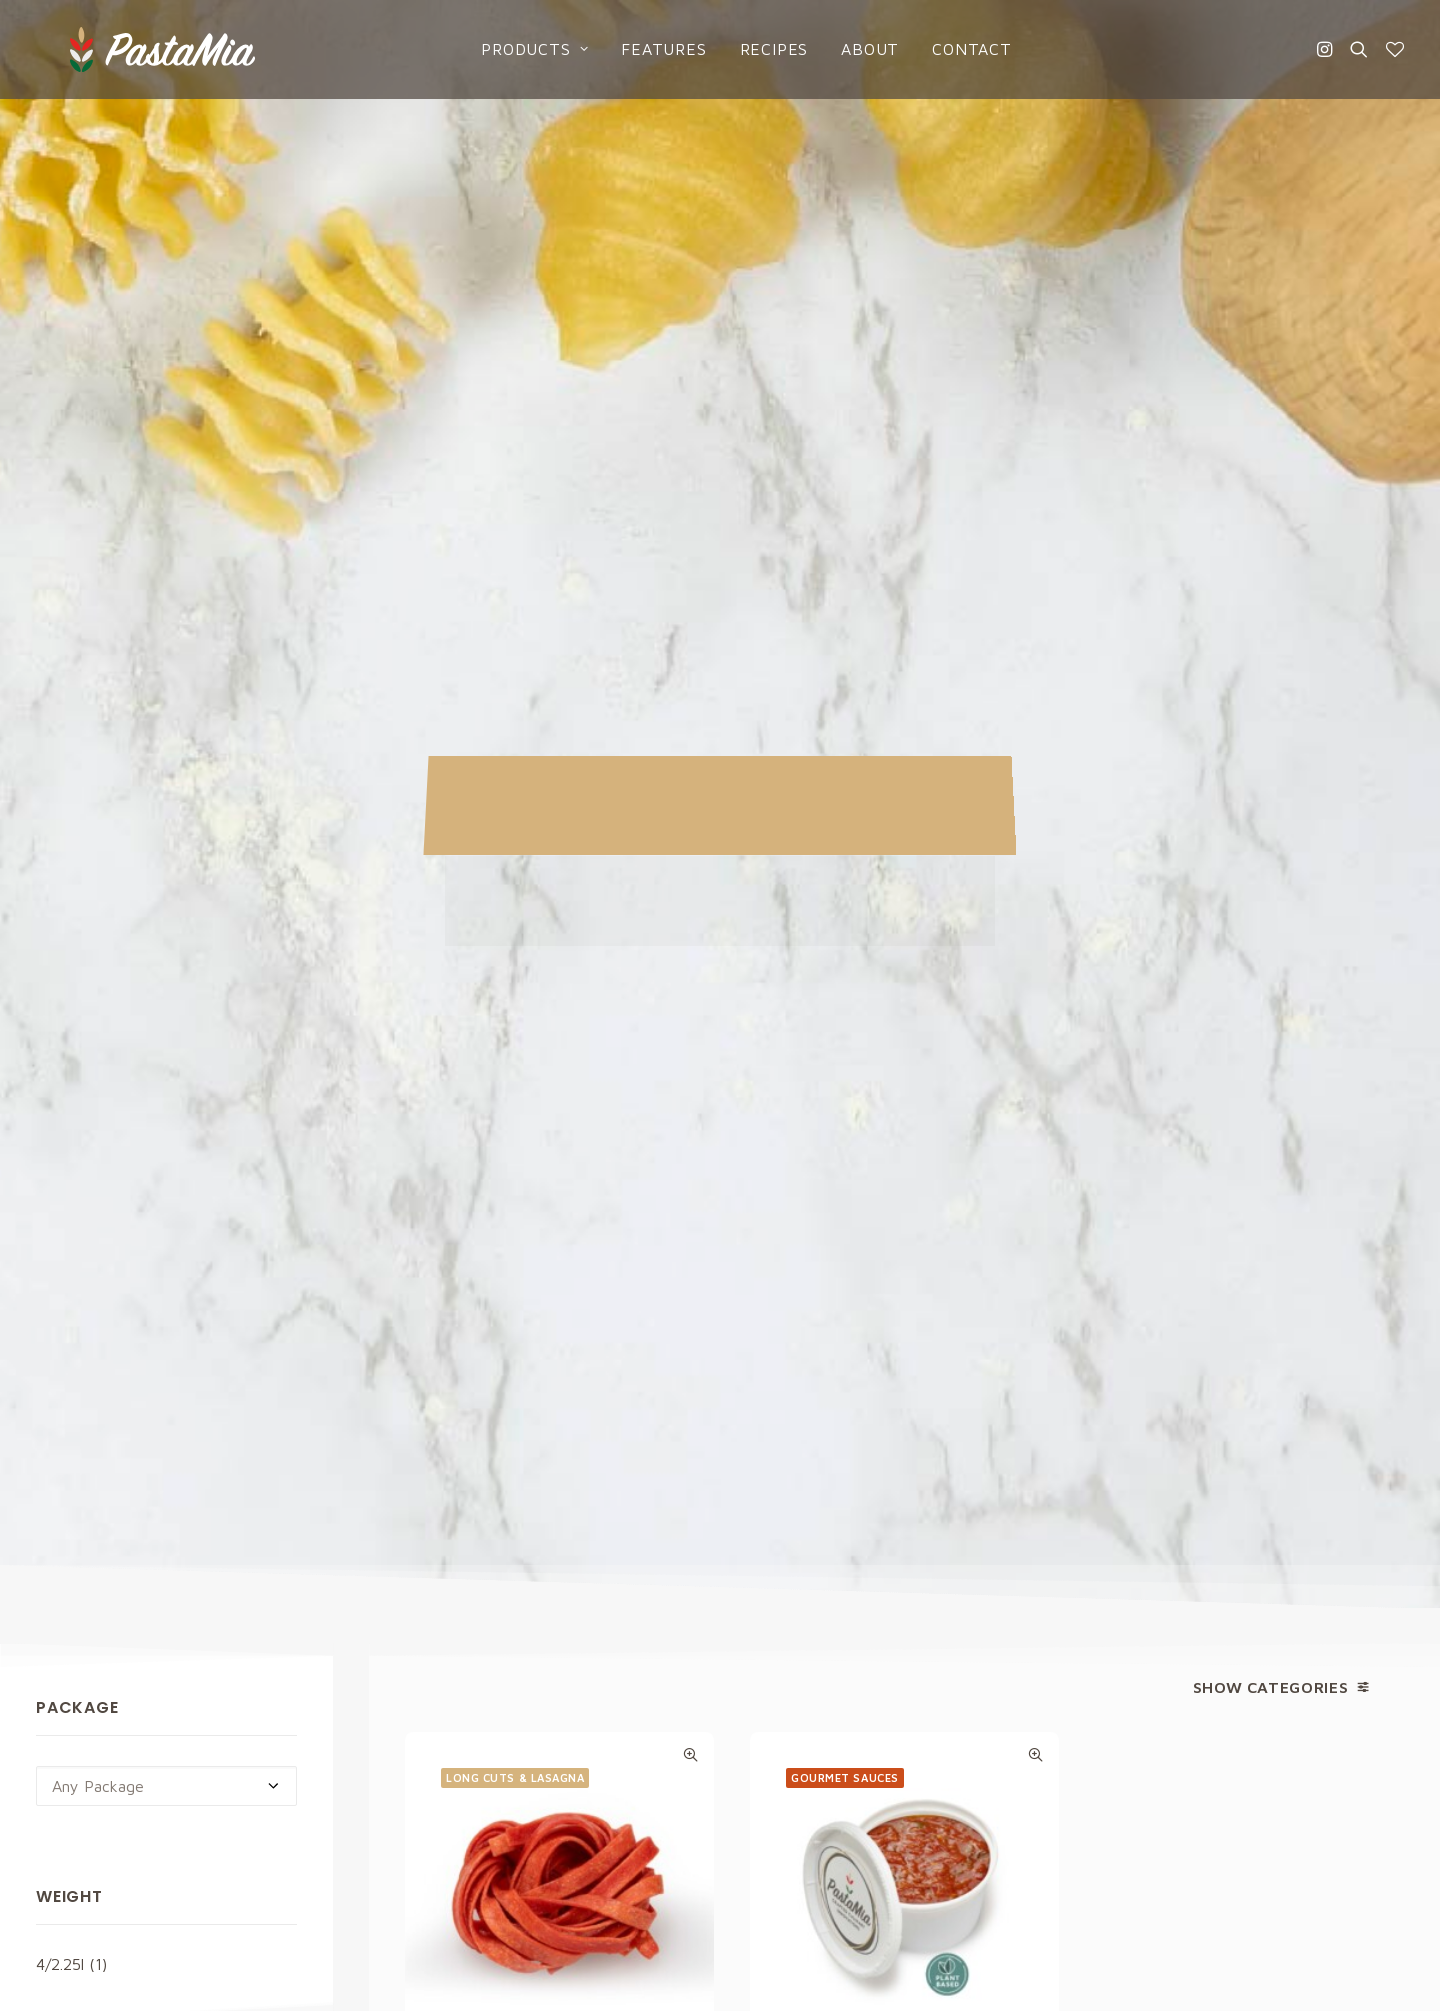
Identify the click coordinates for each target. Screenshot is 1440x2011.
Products (508, 47)
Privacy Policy (894, 1376)
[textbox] (166, 754)
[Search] (1359, 47)
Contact (946, 47)
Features (637, 47)
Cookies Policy (1149, 1640)
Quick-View (690, 722)
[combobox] (166, 754)
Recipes (747, 47)
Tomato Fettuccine (559, 1055)
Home (768, 1603)
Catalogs (781, 1714)
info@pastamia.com (105, 1604)
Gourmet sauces (845, 745)
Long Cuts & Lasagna (515, 745)
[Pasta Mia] (118, 47)
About (844, 47)
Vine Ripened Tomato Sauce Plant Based (904, 1066)
